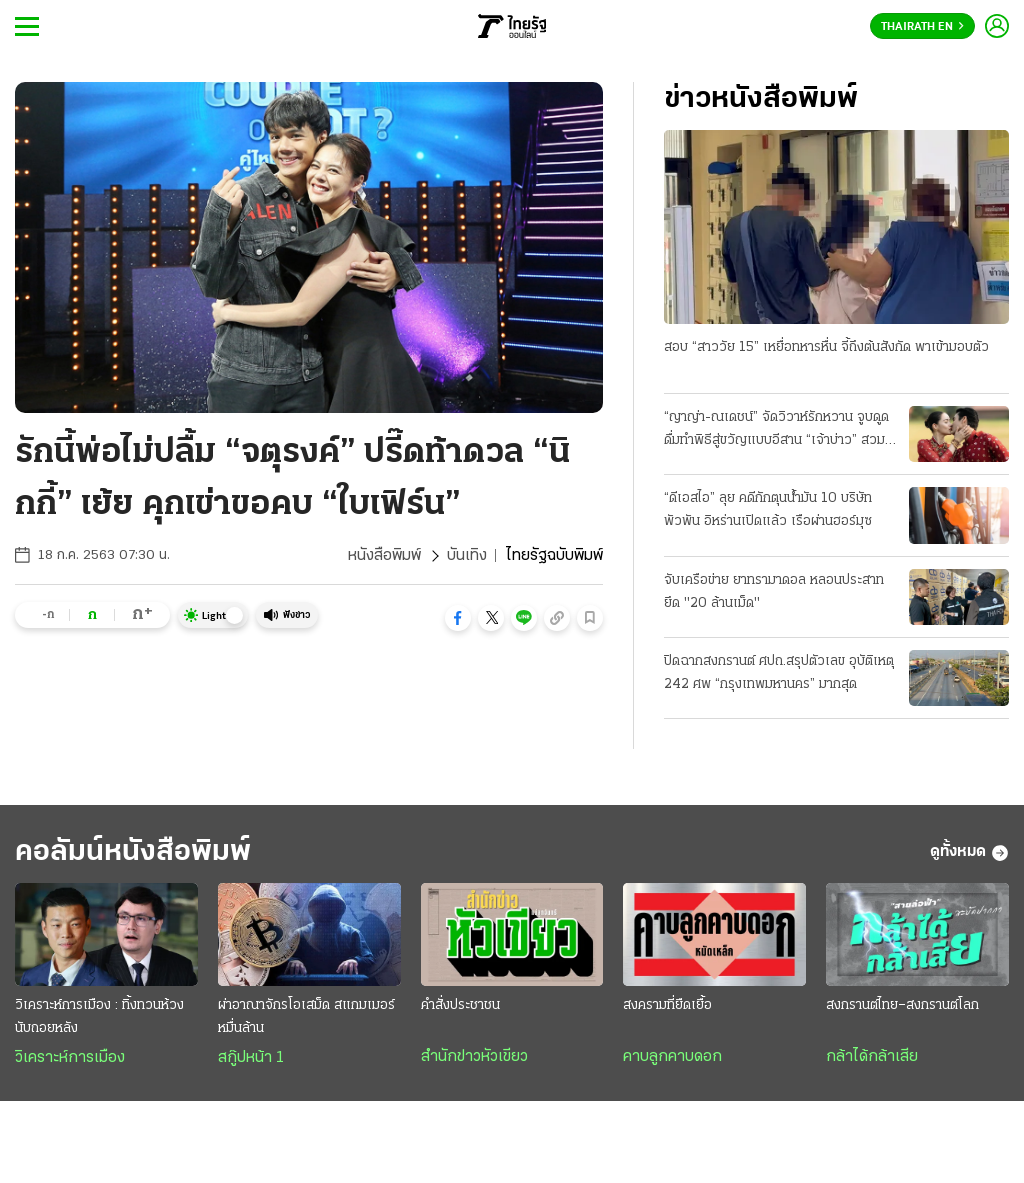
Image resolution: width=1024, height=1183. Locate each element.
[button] (458, 618)
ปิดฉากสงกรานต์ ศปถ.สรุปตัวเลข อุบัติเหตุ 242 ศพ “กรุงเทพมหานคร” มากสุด (779, 673)
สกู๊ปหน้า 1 (251, 1058)
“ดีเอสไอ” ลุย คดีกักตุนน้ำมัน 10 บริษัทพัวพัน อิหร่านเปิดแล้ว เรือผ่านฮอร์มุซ (768, 510)
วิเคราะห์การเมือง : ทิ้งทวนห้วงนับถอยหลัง (99, 1017)
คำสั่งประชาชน (460, 1005)
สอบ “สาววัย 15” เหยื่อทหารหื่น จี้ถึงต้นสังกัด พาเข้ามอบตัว (826, 347)
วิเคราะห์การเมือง (70, 1058)
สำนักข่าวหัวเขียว (474, 1057)
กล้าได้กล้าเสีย (872, 1057)
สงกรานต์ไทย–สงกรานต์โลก (902, 1005)
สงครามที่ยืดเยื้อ (667, 1005)
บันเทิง (467, 556)
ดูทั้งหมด (969, 853)
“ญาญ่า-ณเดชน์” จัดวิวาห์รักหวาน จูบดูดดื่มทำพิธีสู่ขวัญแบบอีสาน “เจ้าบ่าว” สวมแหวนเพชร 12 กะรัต (776, 431)
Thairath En (922, 27)
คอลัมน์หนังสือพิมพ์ (133, 852)
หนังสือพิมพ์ (384, 556)
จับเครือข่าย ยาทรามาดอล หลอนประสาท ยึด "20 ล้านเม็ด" (774, 592)
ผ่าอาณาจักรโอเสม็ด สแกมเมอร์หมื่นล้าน (306, 1017)
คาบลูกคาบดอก (672, 1057)
